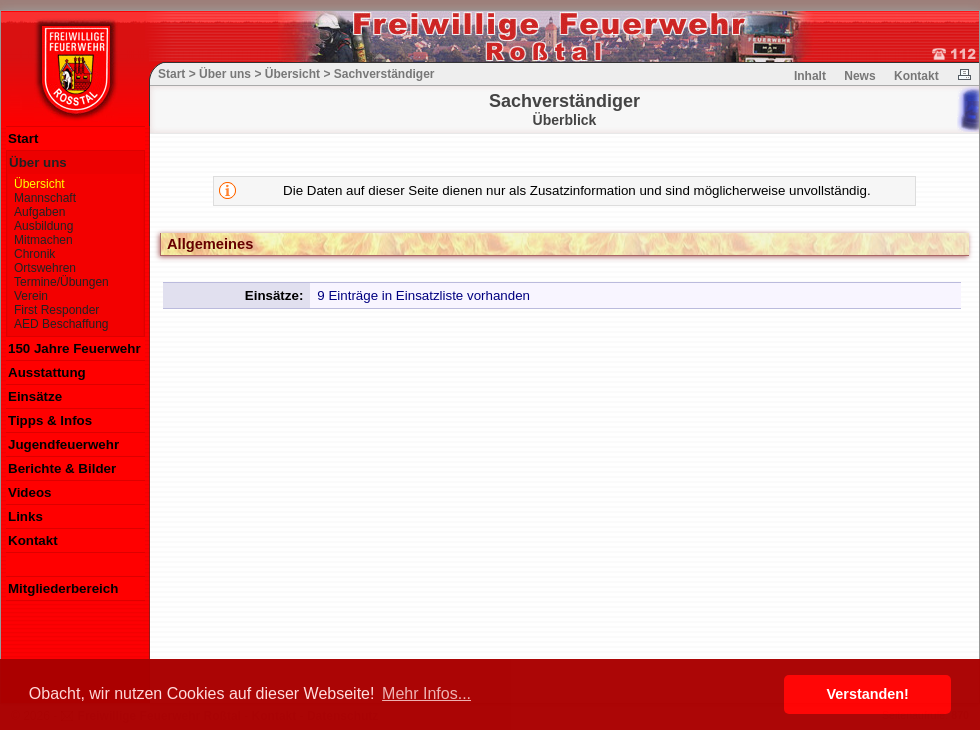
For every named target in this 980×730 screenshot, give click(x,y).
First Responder (56, 310)
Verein (31, 296)
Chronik (34, 254)
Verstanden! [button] (868, 694)
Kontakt (33, 540)
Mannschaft (45, 198)
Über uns (38, 162)
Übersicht (39, 184)
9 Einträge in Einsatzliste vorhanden (423, 295)
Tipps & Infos (50, 420)
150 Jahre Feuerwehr (74, 348)
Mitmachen (43, 240)
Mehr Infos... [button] (426, 693)
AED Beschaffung (61, 324)
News (859, 76)
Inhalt (810, 76)
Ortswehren (45, 268)
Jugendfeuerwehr (63, 444)
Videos (29, 492)
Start (23, 138)
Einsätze (35, 396)
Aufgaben (39, 212)
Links (25, 516)
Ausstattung (47, 372)
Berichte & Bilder (62, 468)
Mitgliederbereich (63, 588)
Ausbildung (43, 226)
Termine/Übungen (61, 282)
